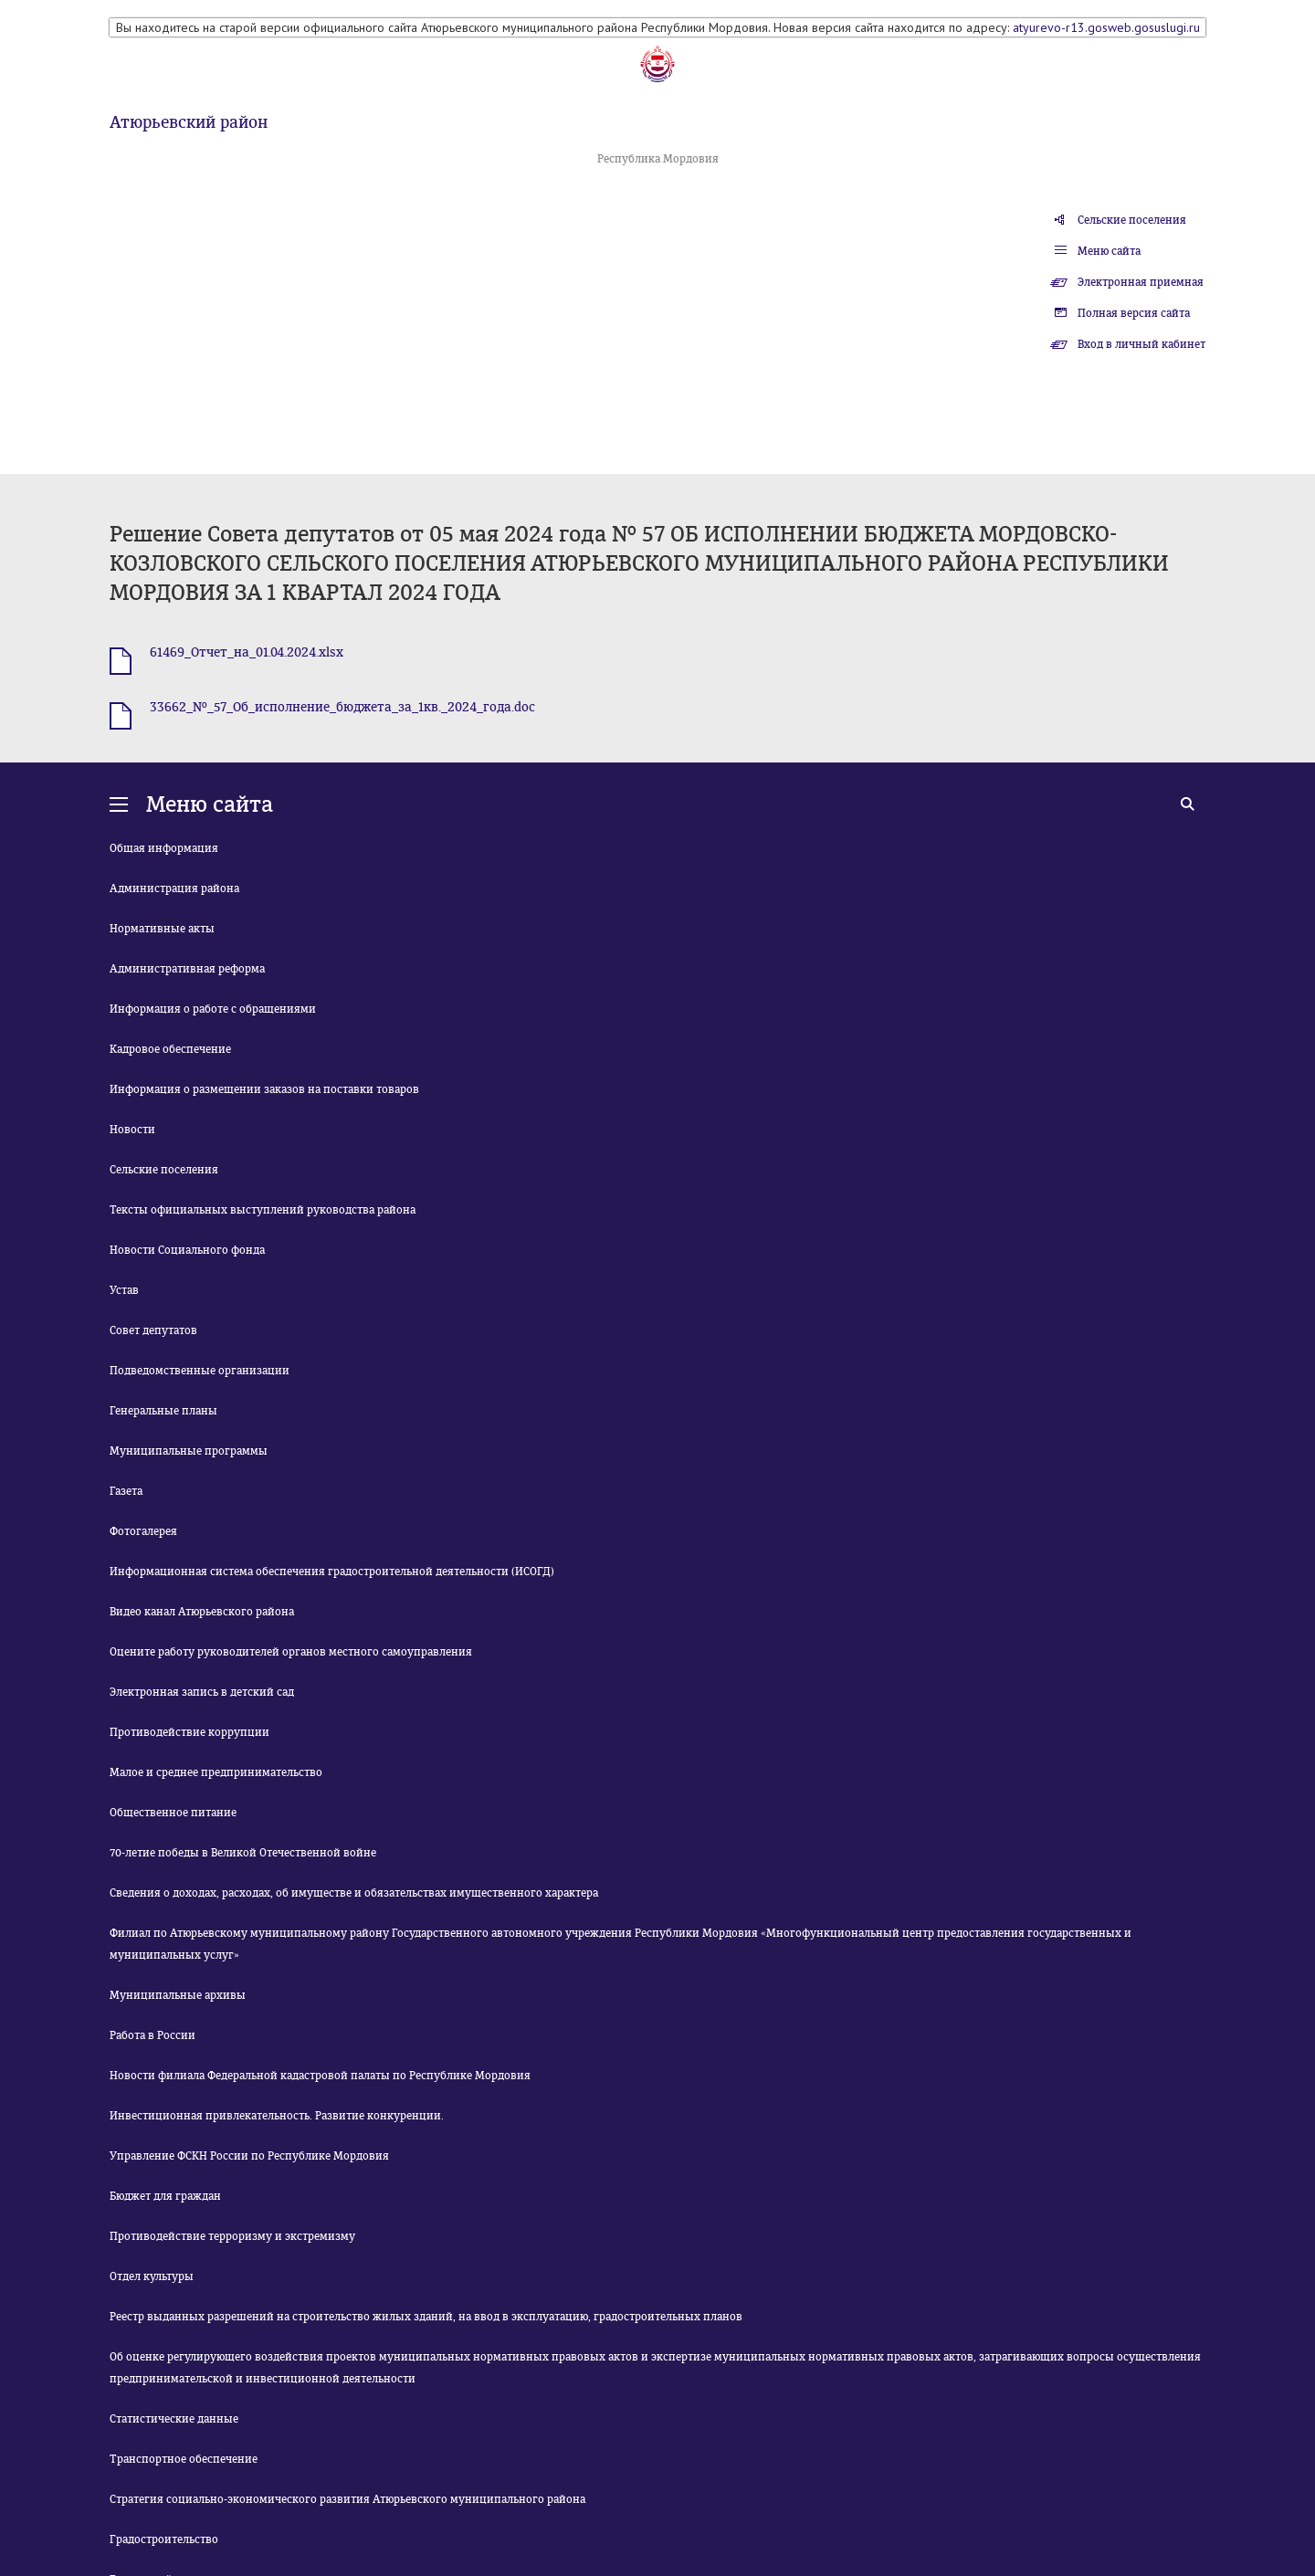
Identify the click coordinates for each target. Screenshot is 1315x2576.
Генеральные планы (163, 1410)
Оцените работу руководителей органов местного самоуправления (291, 1651)
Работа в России (152, 2035)
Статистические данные (174, 2419)
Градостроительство (164, 2539)
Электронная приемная (1141, 282)
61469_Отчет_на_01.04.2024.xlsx (246, 652)
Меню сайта (1109, 251)
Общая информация (164, 848)
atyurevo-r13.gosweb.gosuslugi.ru (1106, 27)
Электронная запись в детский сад (202, 1692)
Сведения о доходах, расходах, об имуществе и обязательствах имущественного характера (354, 1893)
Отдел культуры (152, 2276)
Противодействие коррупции (189, 1732)
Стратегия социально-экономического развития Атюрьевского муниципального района (347, 2499)
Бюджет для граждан (165, 2196)
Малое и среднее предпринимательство (216, 1772)
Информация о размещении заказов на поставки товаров (264, 1089)
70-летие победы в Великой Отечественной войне (243, 1852)
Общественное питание (173, 1812)
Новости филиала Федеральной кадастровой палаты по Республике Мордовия (320, 2075)
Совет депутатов (153, 1330)
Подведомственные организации (199, 1370)
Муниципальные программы (189, 1451)
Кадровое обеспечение (170, 1049)
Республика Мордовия (658, 158)
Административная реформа (187, 968)
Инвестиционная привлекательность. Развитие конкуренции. (277, 2115)
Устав (124, 1290)
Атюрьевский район (189, 122)
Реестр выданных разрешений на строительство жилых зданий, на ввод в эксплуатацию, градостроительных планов (426, 2316)
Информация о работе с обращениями (213, 1009)
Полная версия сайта (1134, 313)
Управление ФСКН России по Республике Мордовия (249, 2156)
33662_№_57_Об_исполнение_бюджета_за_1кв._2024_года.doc (342, 707)
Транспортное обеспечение (184, 2459)
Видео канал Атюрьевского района (202, 1611)
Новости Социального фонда (187, 1250)
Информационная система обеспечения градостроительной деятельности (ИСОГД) (332, 1571)
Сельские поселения (1132, 220)
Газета (126, 1491)
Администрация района (174, 888)
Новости (132, 1129)
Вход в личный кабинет (1141, 344)
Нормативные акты (162, 928)
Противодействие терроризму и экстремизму (232, 2236)
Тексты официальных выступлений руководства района (263, 1210)
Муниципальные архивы (178, 1995)
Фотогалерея (143, 1531)
